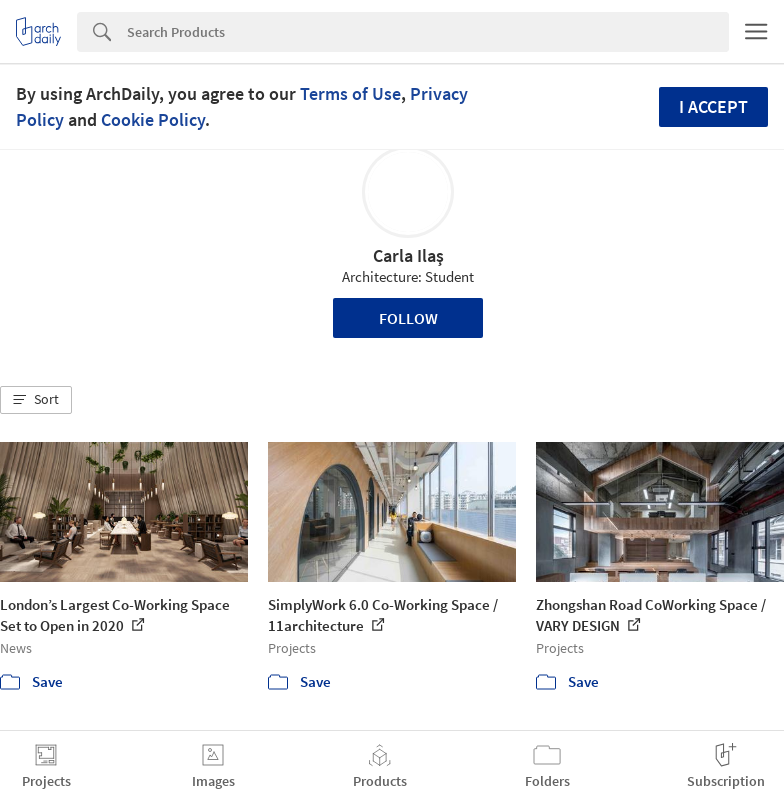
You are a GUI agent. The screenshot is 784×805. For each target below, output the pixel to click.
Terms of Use (350, 93)
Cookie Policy (153, 119)
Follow (408, 318)
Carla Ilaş (408, 255)
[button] (36, 400)
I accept (713, 106)
